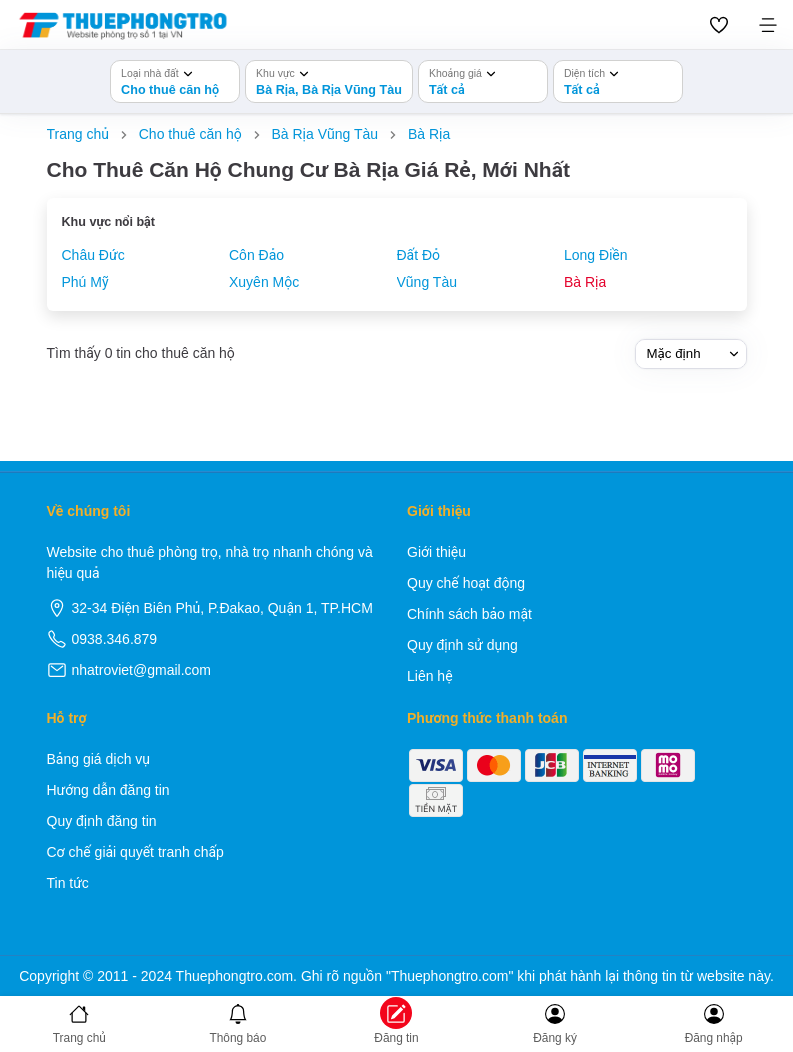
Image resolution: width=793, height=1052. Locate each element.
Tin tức (68, 883)
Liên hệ (430, 676)
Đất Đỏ (419, 255)
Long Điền (595, 255)
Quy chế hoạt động (466, 583)
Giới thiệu (436, 552)
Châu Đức (93, 255)
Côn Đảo (256, 255)
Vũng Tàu (427, 282)
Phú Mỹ (85, 282)
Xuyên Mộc (264, 282)
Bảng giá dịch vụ (99, 759)
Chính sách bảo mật (469, 614)
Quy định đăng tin (102, 821)
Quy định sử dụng (462, 645)
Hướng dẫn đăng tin (108, 790)
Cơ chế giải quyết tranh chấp (135, 852)
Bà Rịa (585, 282)
